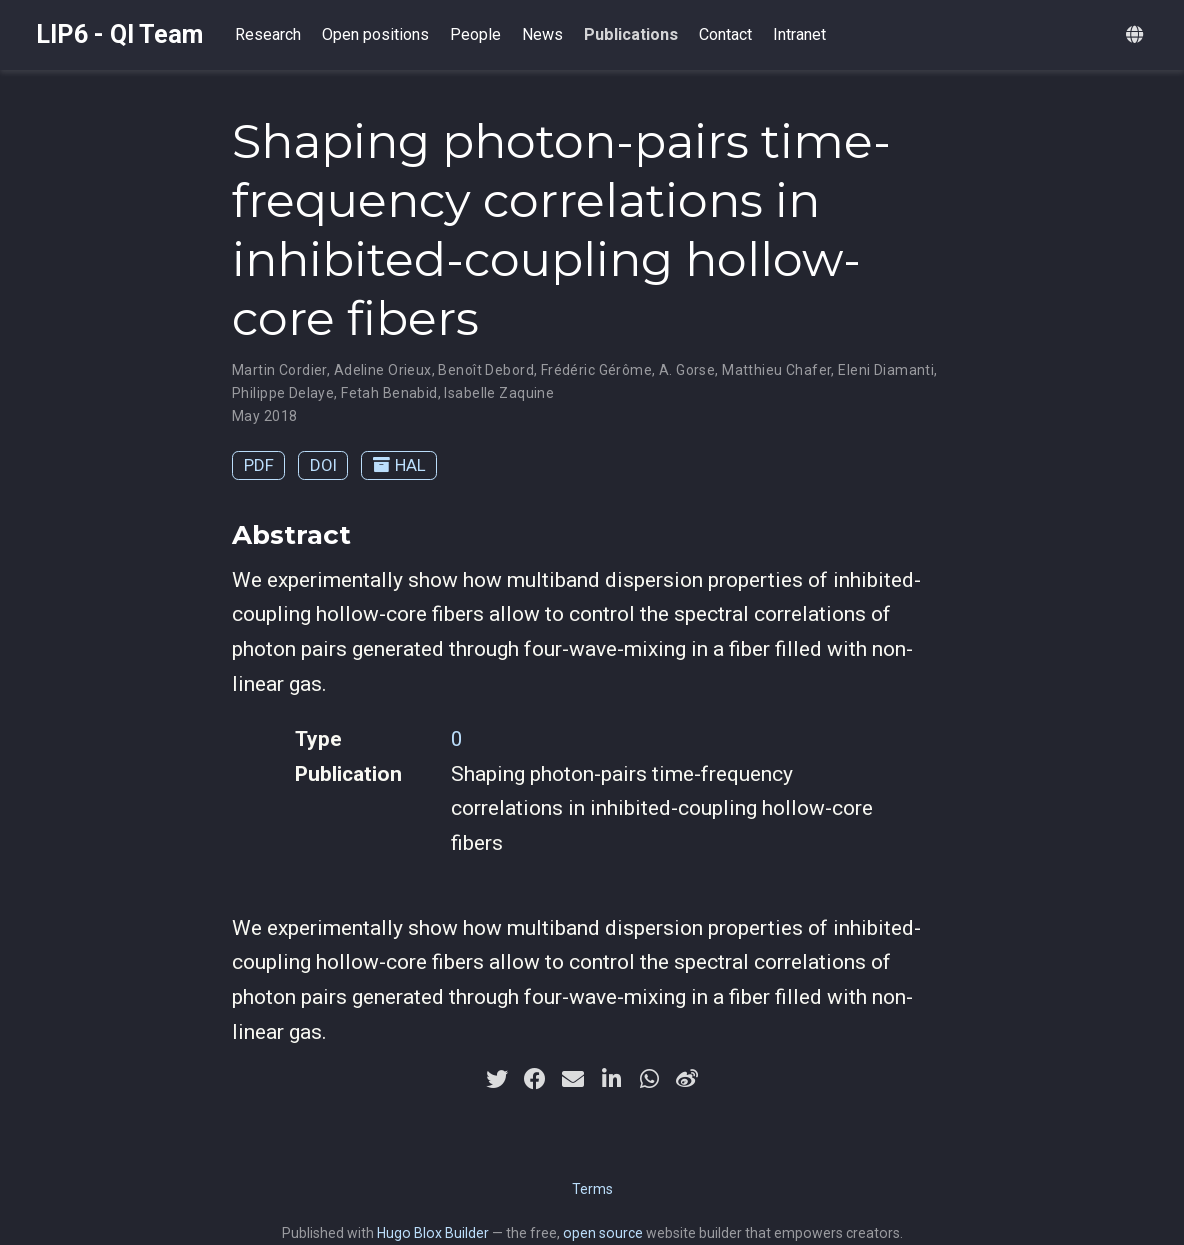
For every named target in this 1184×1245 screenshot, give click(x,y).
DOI (323, 465)
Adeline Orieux (383, 370)
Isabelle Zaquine (499, 393)
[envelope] (573, 1079)
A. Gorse (687, 370)
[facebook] (535, 1079)
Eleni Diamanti (886, 370)
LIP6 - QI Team (119, 34)
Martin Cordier (279, 370)
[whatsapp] (649, 1079)
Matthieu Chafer (776, 370)
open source (603, 1233)
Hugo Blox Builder (433, 1233)
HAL (399, 465)
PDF (259, 465)
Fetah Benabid (389, 393)
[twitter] (497, 1079)
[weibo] (687, 1079)
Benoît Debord (485, 370)
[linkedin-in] (611, 1079)
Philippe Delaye (283, 393)
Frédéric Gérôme (596, 370)
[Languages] (1137, 35)
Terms (592, 1189)
